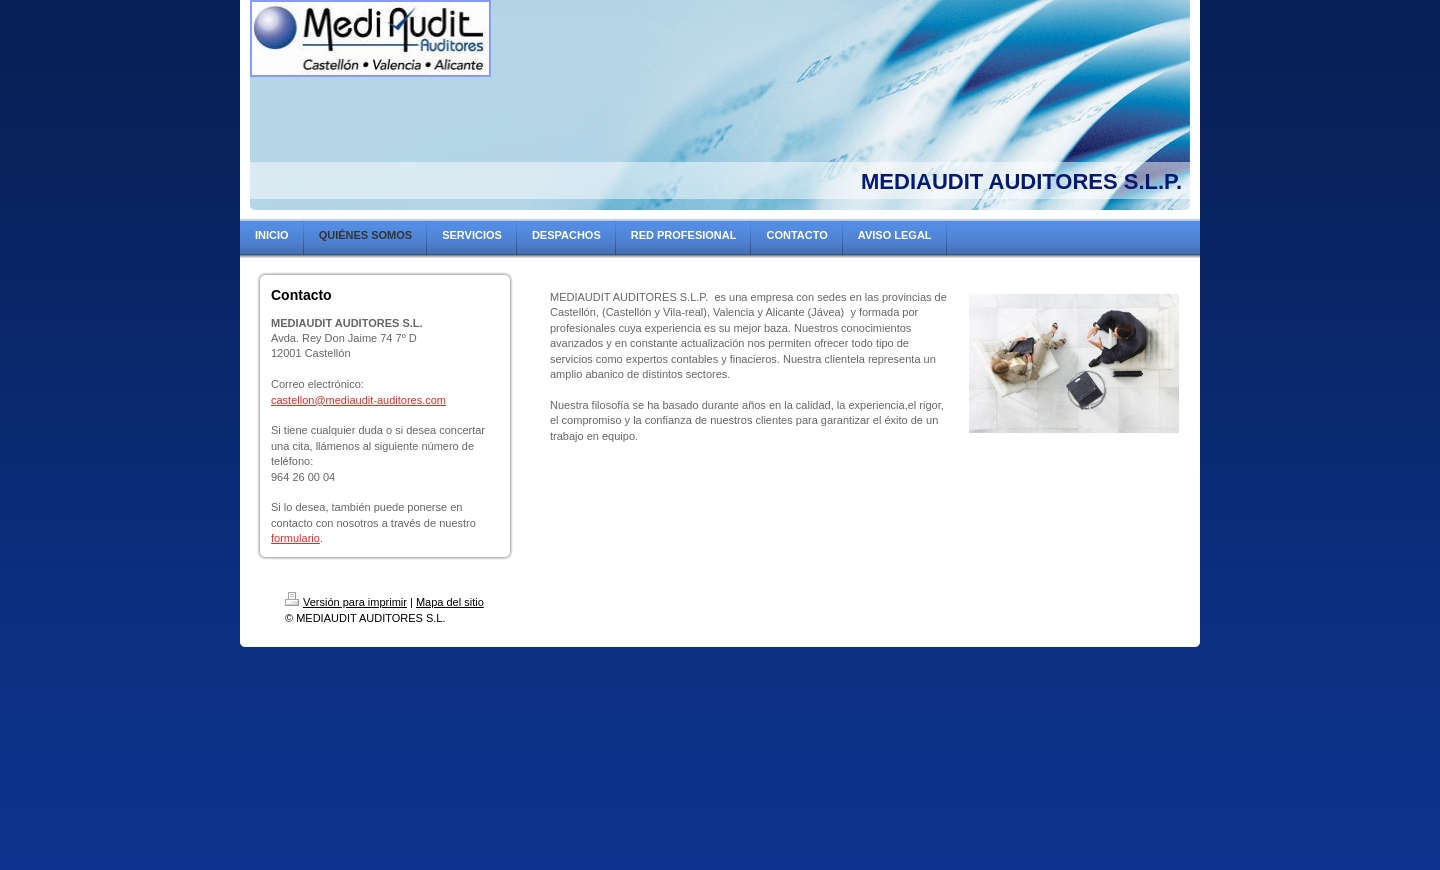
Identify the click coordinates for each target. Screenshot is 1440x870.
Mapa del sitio (450, 602)
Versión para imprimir (346, 602)
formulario (295, 538)
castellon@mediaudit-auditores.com (358, 400)
